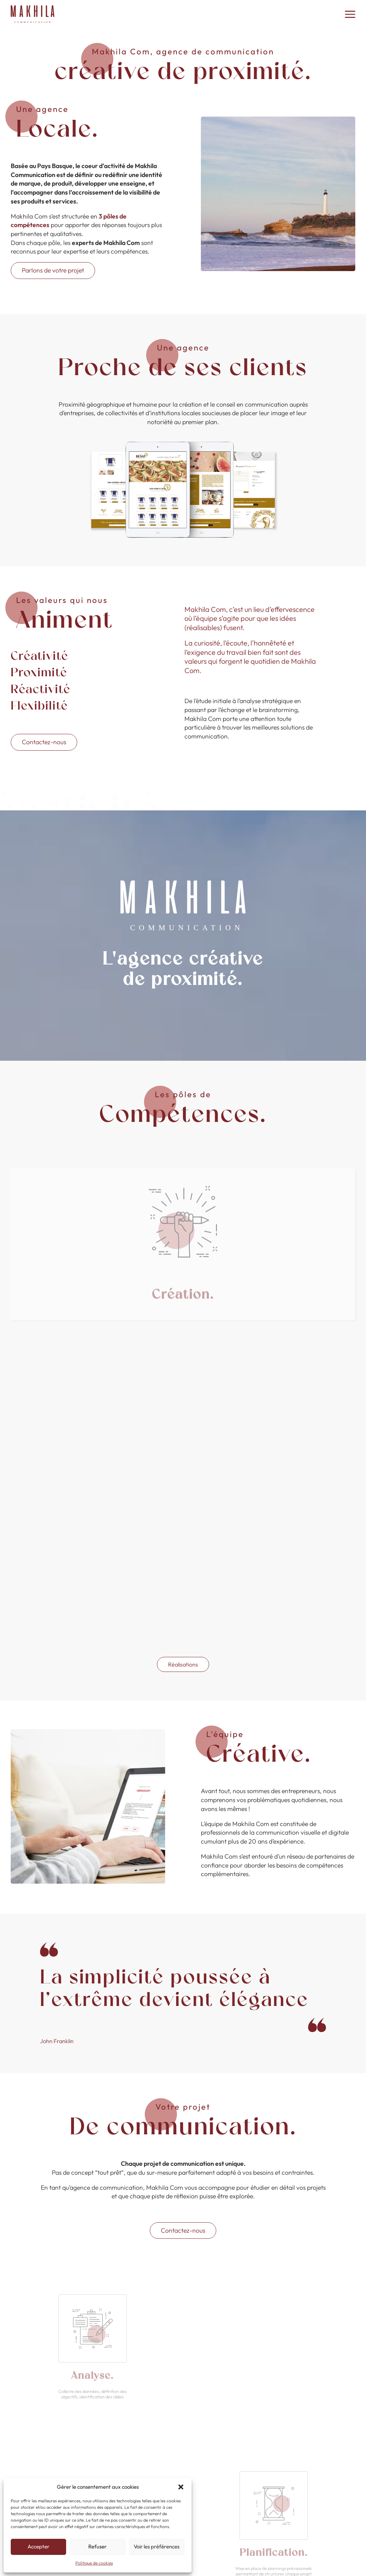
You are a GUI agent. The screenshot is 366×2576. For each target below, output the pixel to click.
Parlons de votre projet (53, 270)
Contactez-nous (44, 742)
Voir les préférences (156, 2546)
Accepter (38, 2546)
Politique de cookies (94, 2563)
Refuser (97, 2546)
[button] (180, 2487)
